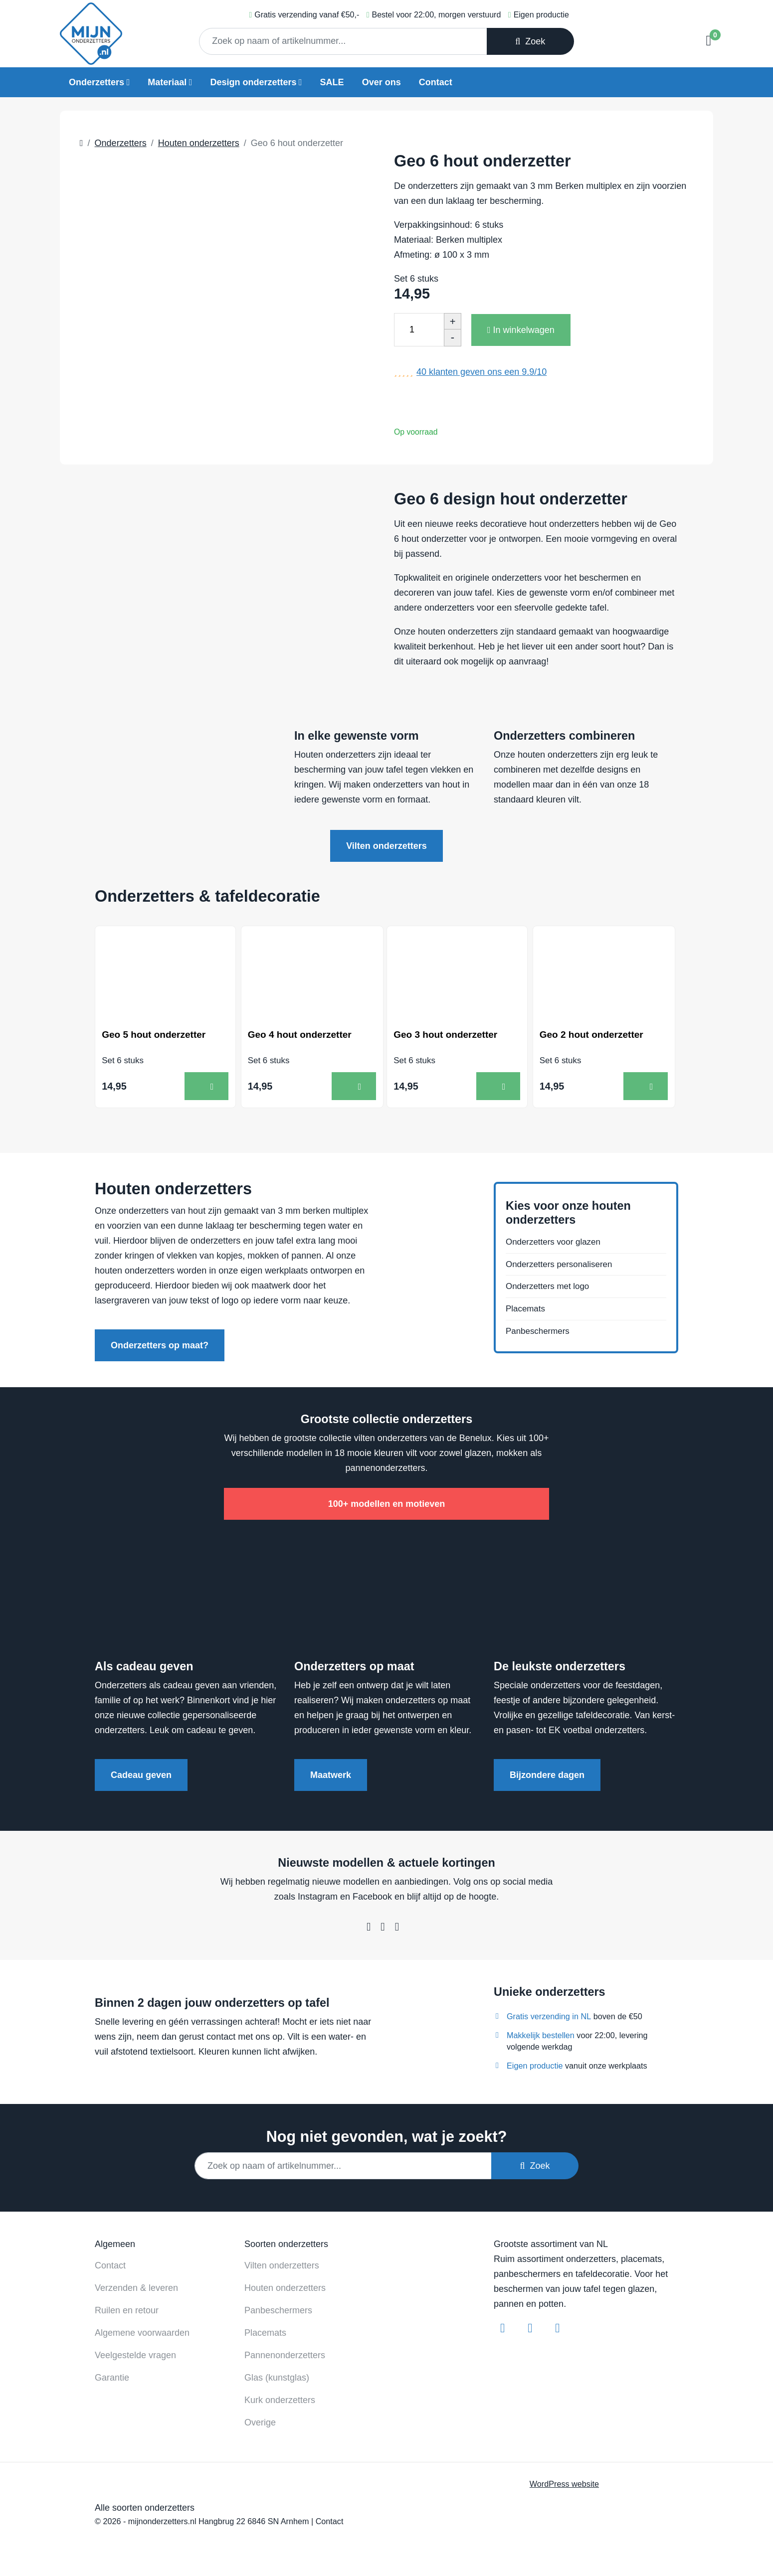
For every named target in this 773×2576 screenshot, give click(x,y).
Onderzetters (96, 82)
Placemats (527, 1313)
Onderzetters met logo (550, 1289)
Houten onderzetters (285, 2287)
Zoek (530, 41)
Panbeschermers (540, 1336)
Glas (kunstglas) (276, 2377)
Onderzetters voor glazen (556, 1243)
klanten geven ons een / (481, 372)
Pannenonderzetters (284, 2354)
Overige (260, 2421)
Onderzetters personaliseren (562, 1266)
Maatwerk (330, 1774)
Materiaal (167, 82)
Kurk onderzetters (279, 2399)
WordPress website (564, 2482)
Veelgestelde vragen (135, 2354)
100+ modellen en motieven (386, 1503)
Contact (435, 82)
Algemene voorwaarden (142, 2332)
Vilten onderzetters (386, 846)
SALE (332, 82)
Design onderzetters (253, 82)
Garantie (112, 2377)
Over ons (381, 82)
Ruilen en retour (127, 2309)
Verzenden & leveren (136, 2287)
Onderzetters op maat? (159, 1345)
